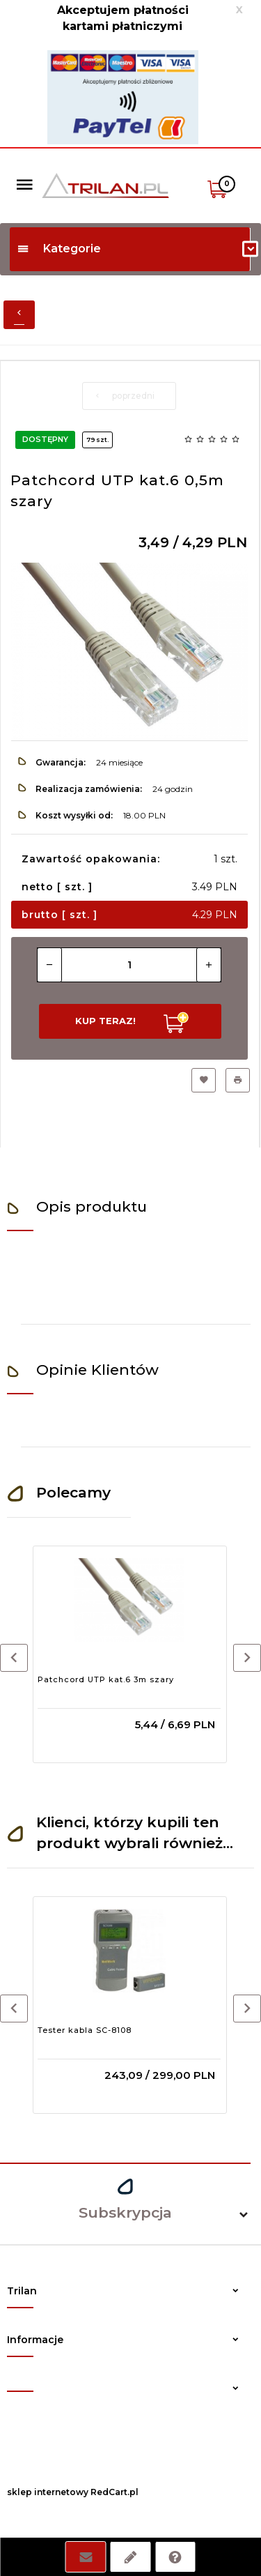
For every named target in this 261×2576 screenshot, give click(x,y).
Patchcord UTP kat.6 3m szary (106, 1679)
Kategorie (59, 248)
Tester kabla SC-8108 (85, 2030)
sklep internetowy (47, 2492)
